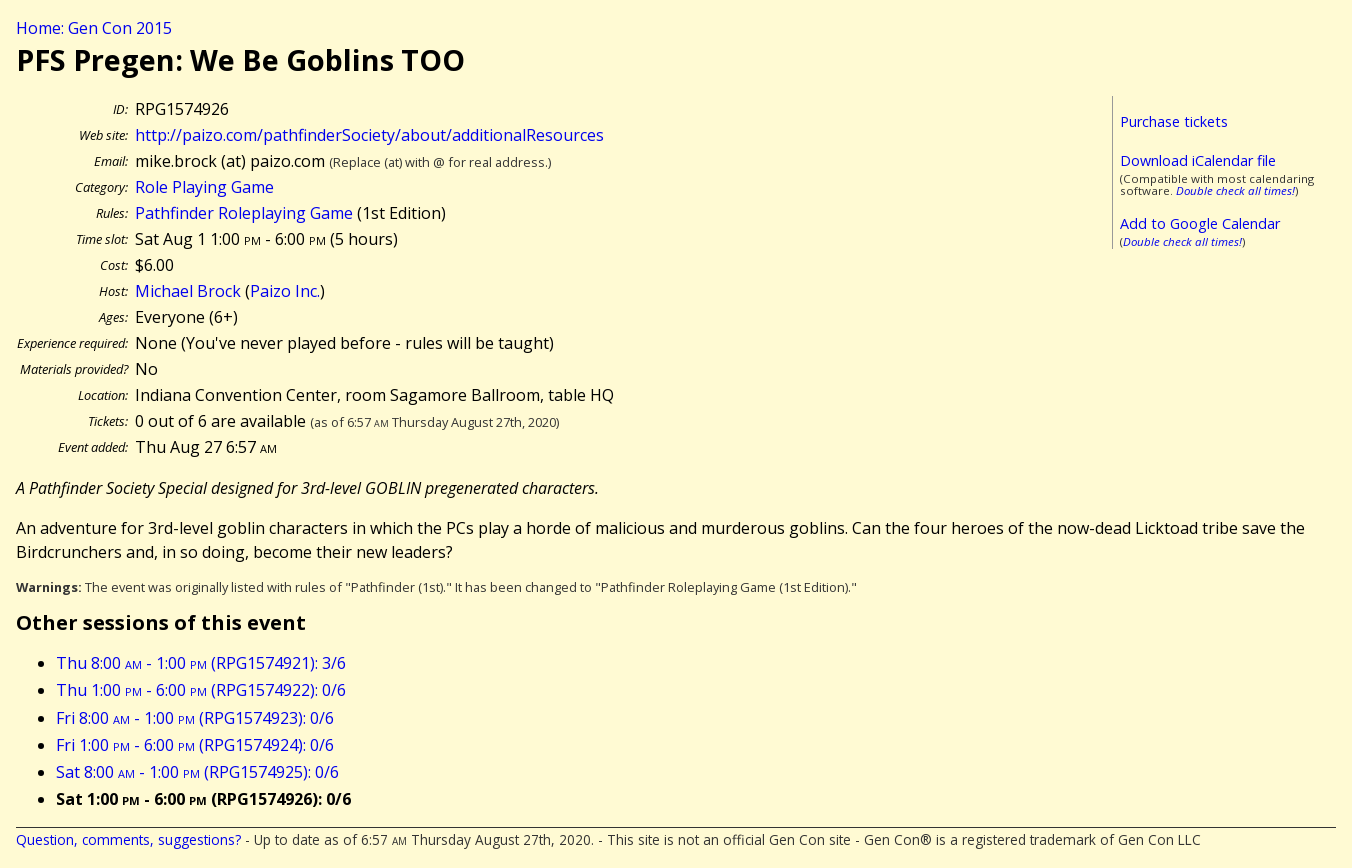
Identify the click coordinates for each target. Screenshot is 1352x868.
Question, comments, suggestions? (128, 839)
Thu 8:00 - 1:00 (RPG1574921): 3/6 (201, 663)
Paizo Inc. (285, 291)
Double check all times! (1235, 190)
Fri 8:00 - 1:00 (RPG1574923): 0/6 (195, 718)
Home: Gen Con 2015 (94, 28)
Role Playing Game (204, 187)
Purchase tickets (1174, 121)
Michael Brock (188, 291)
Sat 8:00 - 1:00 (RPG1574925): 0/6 (197, 772)
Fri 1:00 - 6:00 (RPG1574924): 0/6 (195, 745)
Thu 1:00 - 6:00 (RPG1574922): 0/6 (201, 690)
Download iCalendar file (1198, 160)
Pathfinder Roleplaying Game (244, 213)
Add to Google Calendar (1200, 223)
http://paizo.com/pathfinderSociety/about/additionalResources (369, 135)
